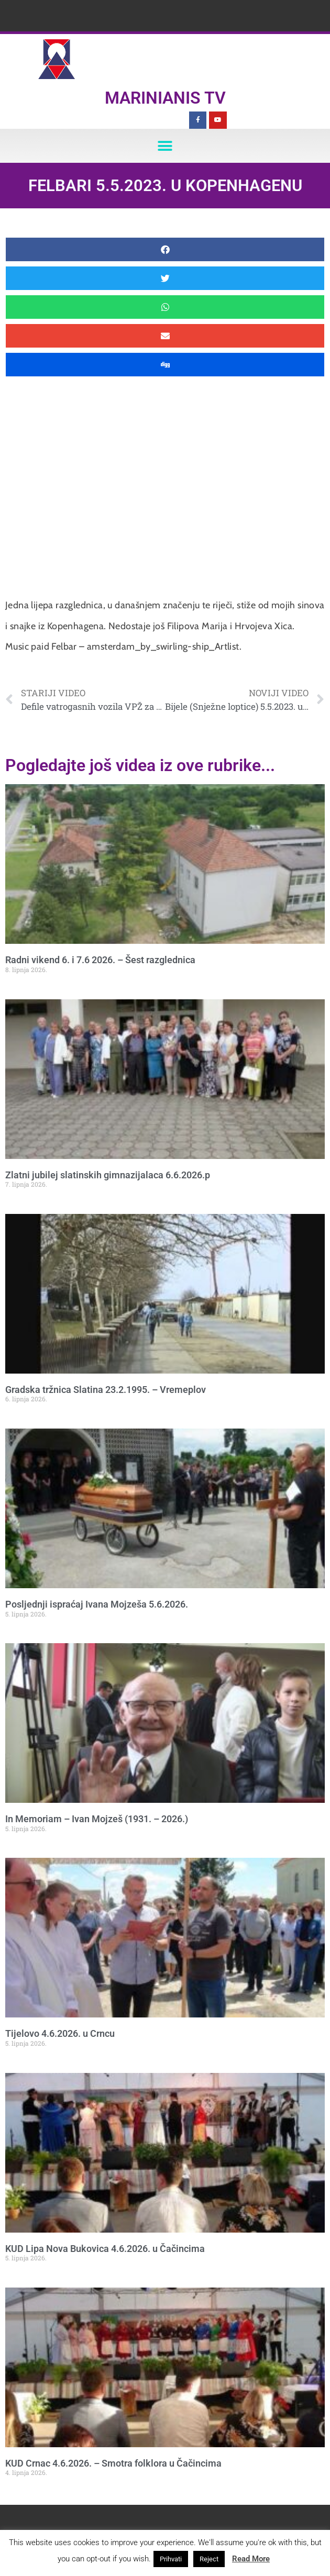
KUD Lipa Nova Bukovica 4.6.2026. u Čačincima (105, 2248)
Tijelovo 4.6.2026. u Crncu (60, 2033)
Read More (251, 2558)
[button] (165, 146)
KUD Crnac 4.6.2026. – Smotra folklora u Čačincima (113, 2463)
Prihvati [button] (171, 2559)
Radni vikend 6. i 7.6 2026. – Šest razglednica (100, 959)
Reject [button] (209, 2559)
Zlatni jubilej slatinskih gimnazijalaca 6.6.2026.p (107, 1174)
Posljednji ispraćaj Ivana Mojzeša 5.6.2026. (96, 1604)
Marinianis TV (165, 98)
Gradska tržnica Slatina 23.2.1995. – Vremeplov (105, 1389)
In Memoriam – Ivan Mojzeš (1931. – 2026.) (96, 1818)
